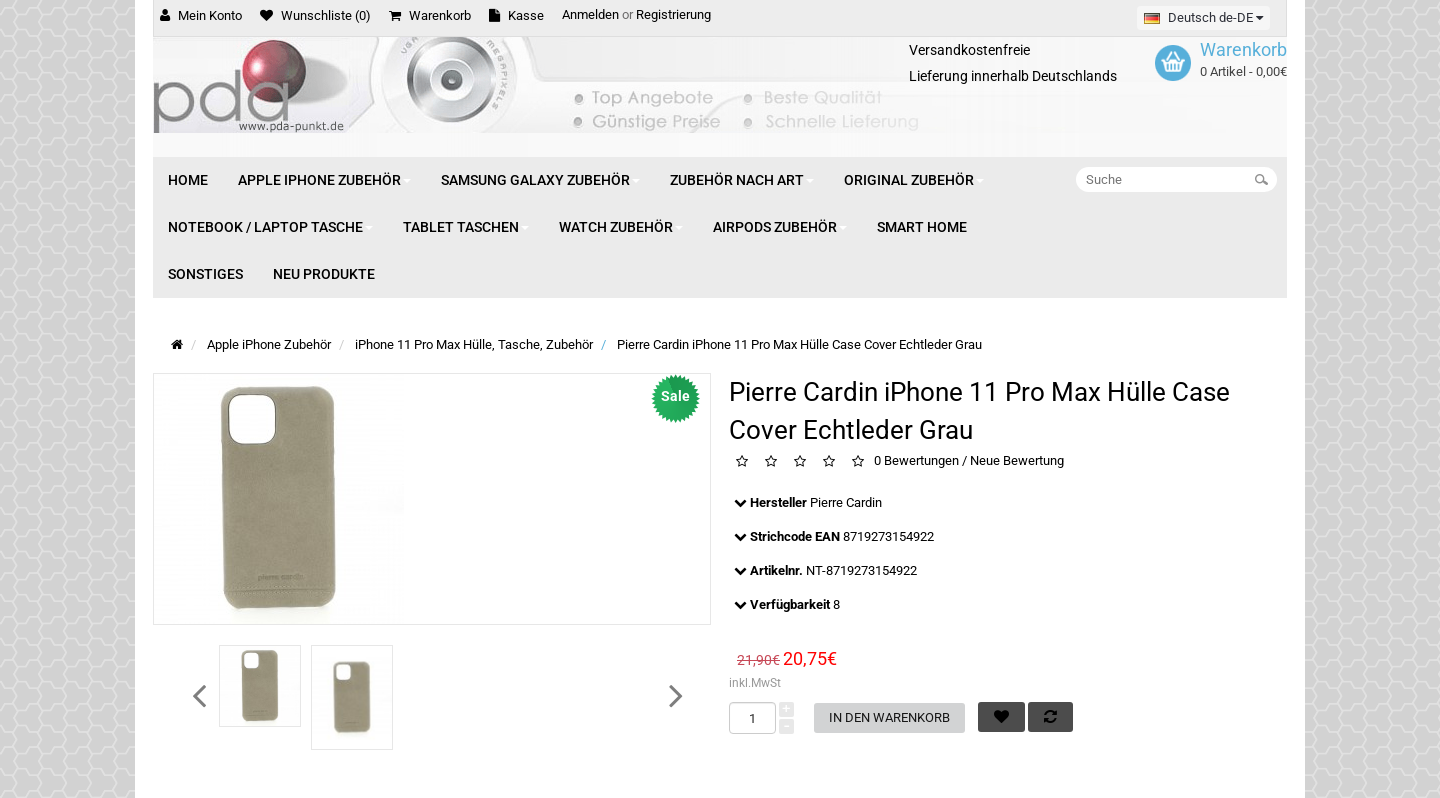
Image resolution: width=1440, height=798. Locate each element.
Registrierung (673, 14)
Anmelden (590, 14)
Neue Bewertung (1017, 461)
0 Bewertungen (916, 461)
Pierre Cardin (846, 502)
